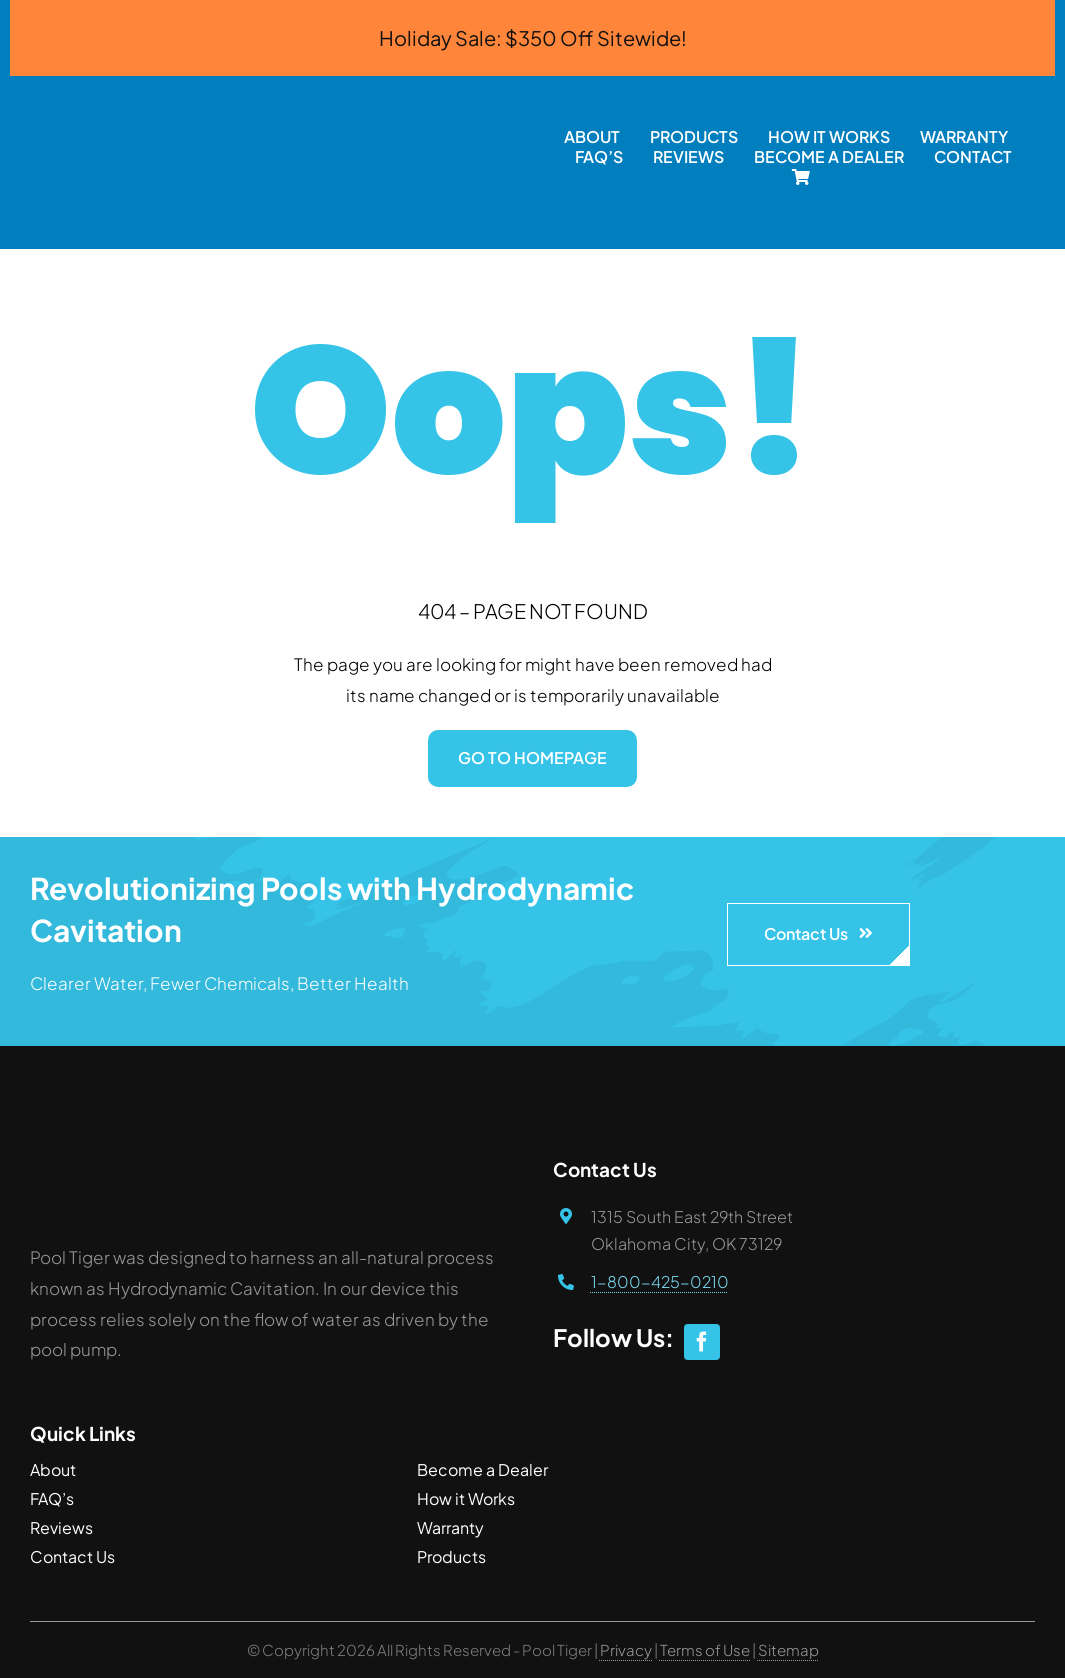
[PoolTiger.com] (271, 84)
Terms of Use (706, 1649)
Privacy (627, 1649)
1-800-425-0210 (660, 1281)
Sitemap (788, 1649)
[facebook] (702, 1342)
